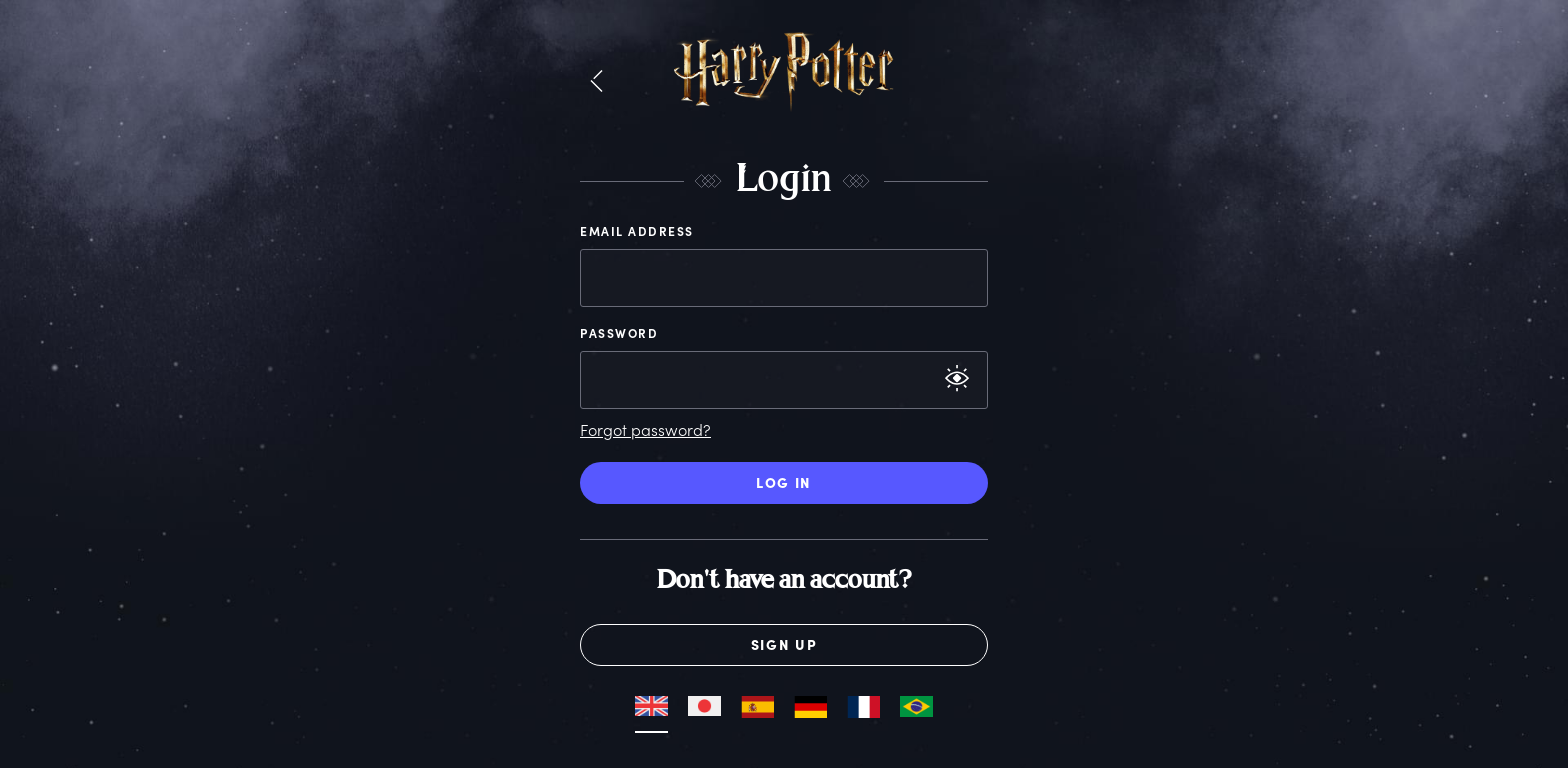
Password (619, 333)
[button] (596, 82)
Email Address (637, 231)
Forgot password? (645, 429)
